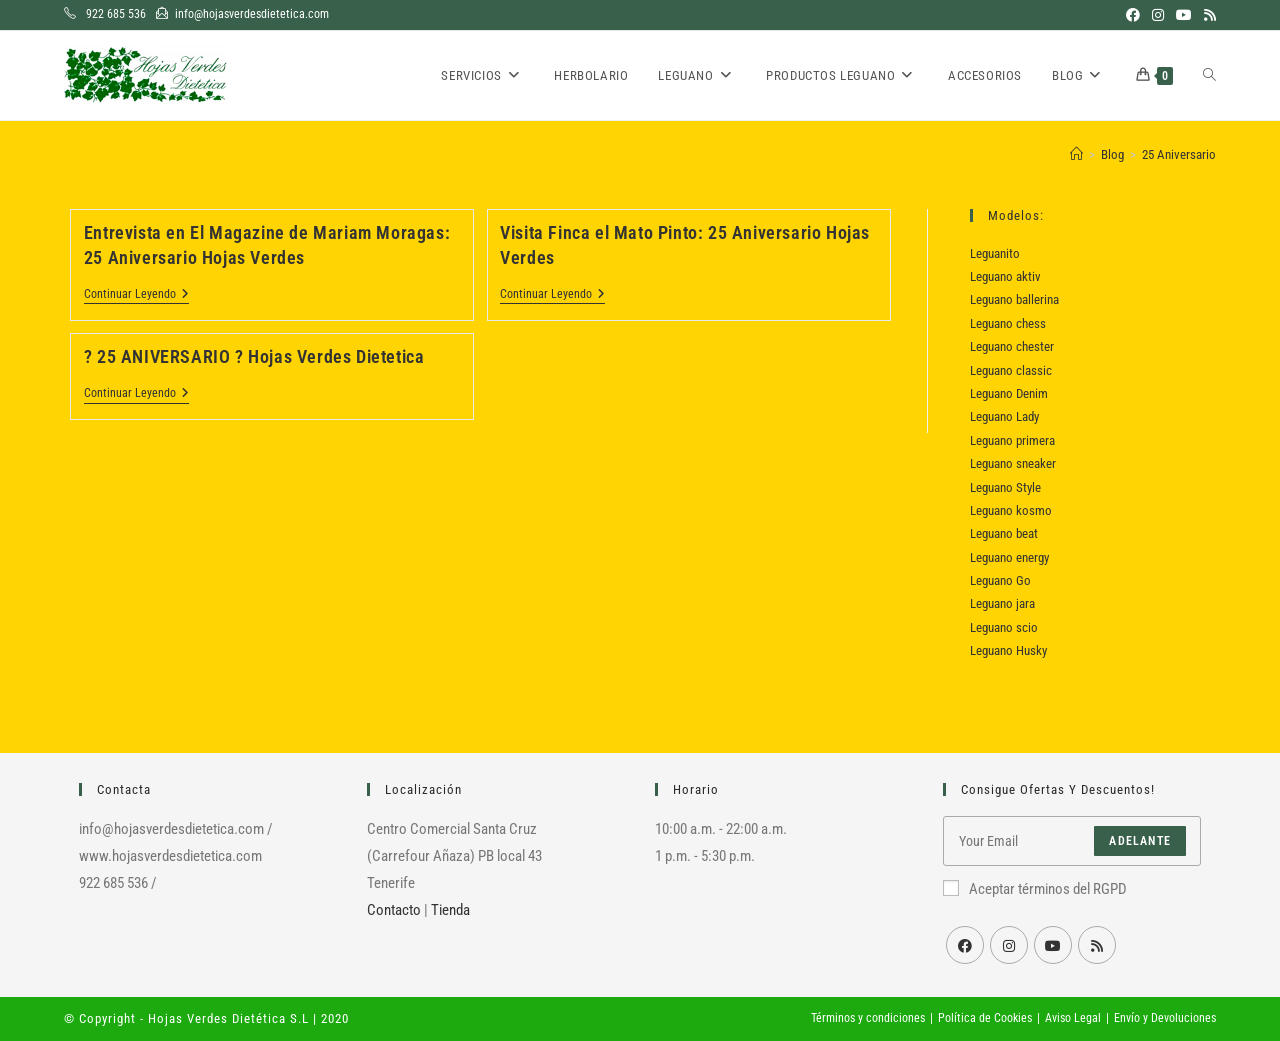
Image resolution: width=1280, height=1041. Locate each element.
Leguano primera (1012, 440)
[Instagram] (1009, 945)
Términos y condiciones (868, 1018)
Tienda (450, 910)
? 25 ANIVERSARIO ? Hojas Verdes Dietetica (254, 356)
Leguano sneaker (1013, 463)
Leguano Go (1000, 580)
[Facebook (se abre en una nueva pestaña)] (1133, 15)
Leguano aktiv (1005, 276)
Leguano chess (1008, 323)
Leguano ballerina (1014, 299)
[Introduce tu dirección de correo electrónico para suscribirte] (1072, 841)
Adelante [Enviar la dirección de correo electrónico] (1140, 841)
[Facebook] (965, 945)
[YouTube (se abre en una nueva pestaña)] (1184, 15)
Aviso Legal (1073, 1018)
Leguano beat (1004, 533)
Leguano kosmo (1011, 510)
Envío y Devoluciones (1165, 1018)
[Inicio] (1076, 154)
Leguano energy (1009, 557)
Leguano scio (1004, 627)
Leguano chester (1012, 346)
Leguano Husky (1008, 650)
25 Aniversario (1179, 154)
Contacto (394, 910)
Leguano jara (1002, 603)
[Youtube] (1053, 945)
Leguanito (995, 253)
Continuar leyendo (136, 295)
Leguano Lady (1004, 416)
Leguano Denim (1009, 393)
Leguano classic (1011, 370)
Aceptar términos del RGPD (1035, 889)
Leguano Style (1005, 487)
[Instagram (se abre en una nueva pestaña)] (1158, 15)
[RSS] (1097, 945)
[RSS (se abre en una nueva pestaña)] (1207, 15)
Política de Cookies (985, 1018)
